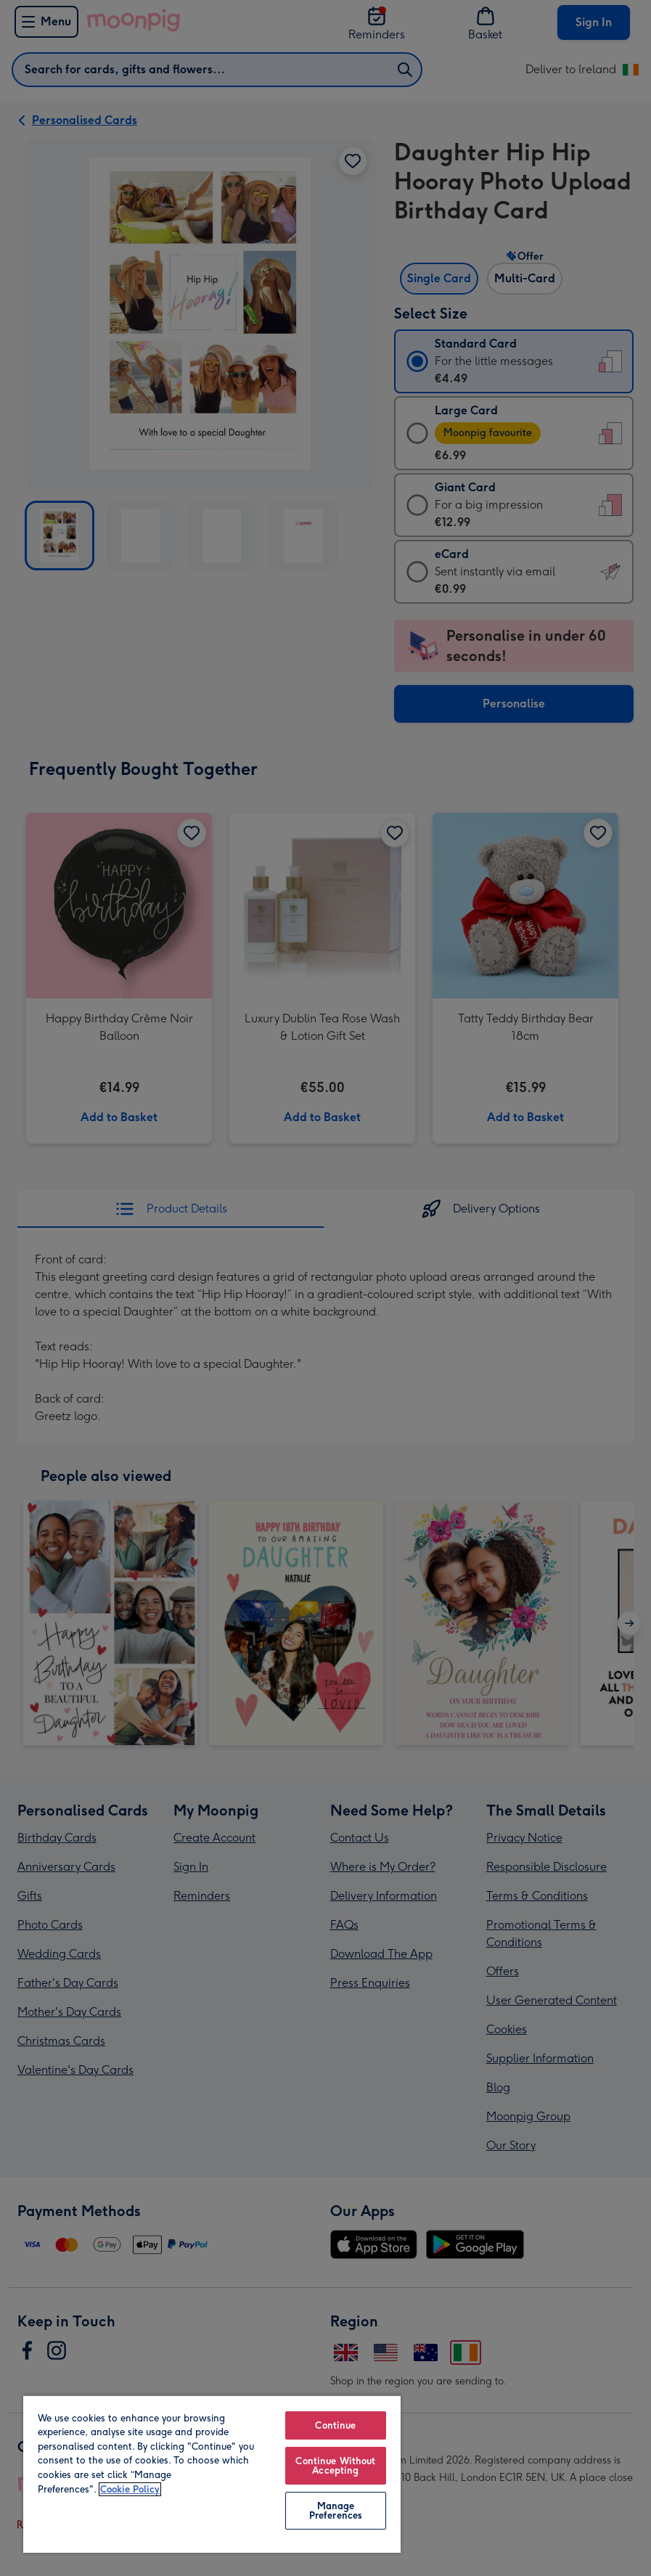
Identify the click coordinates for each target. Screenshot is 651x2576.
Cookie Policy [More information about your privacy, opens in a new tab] (130, 2489)
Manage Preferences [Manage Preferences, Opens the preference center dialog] (335, 2511)
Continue (335, 2425)
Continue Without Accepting (335, 2466)
